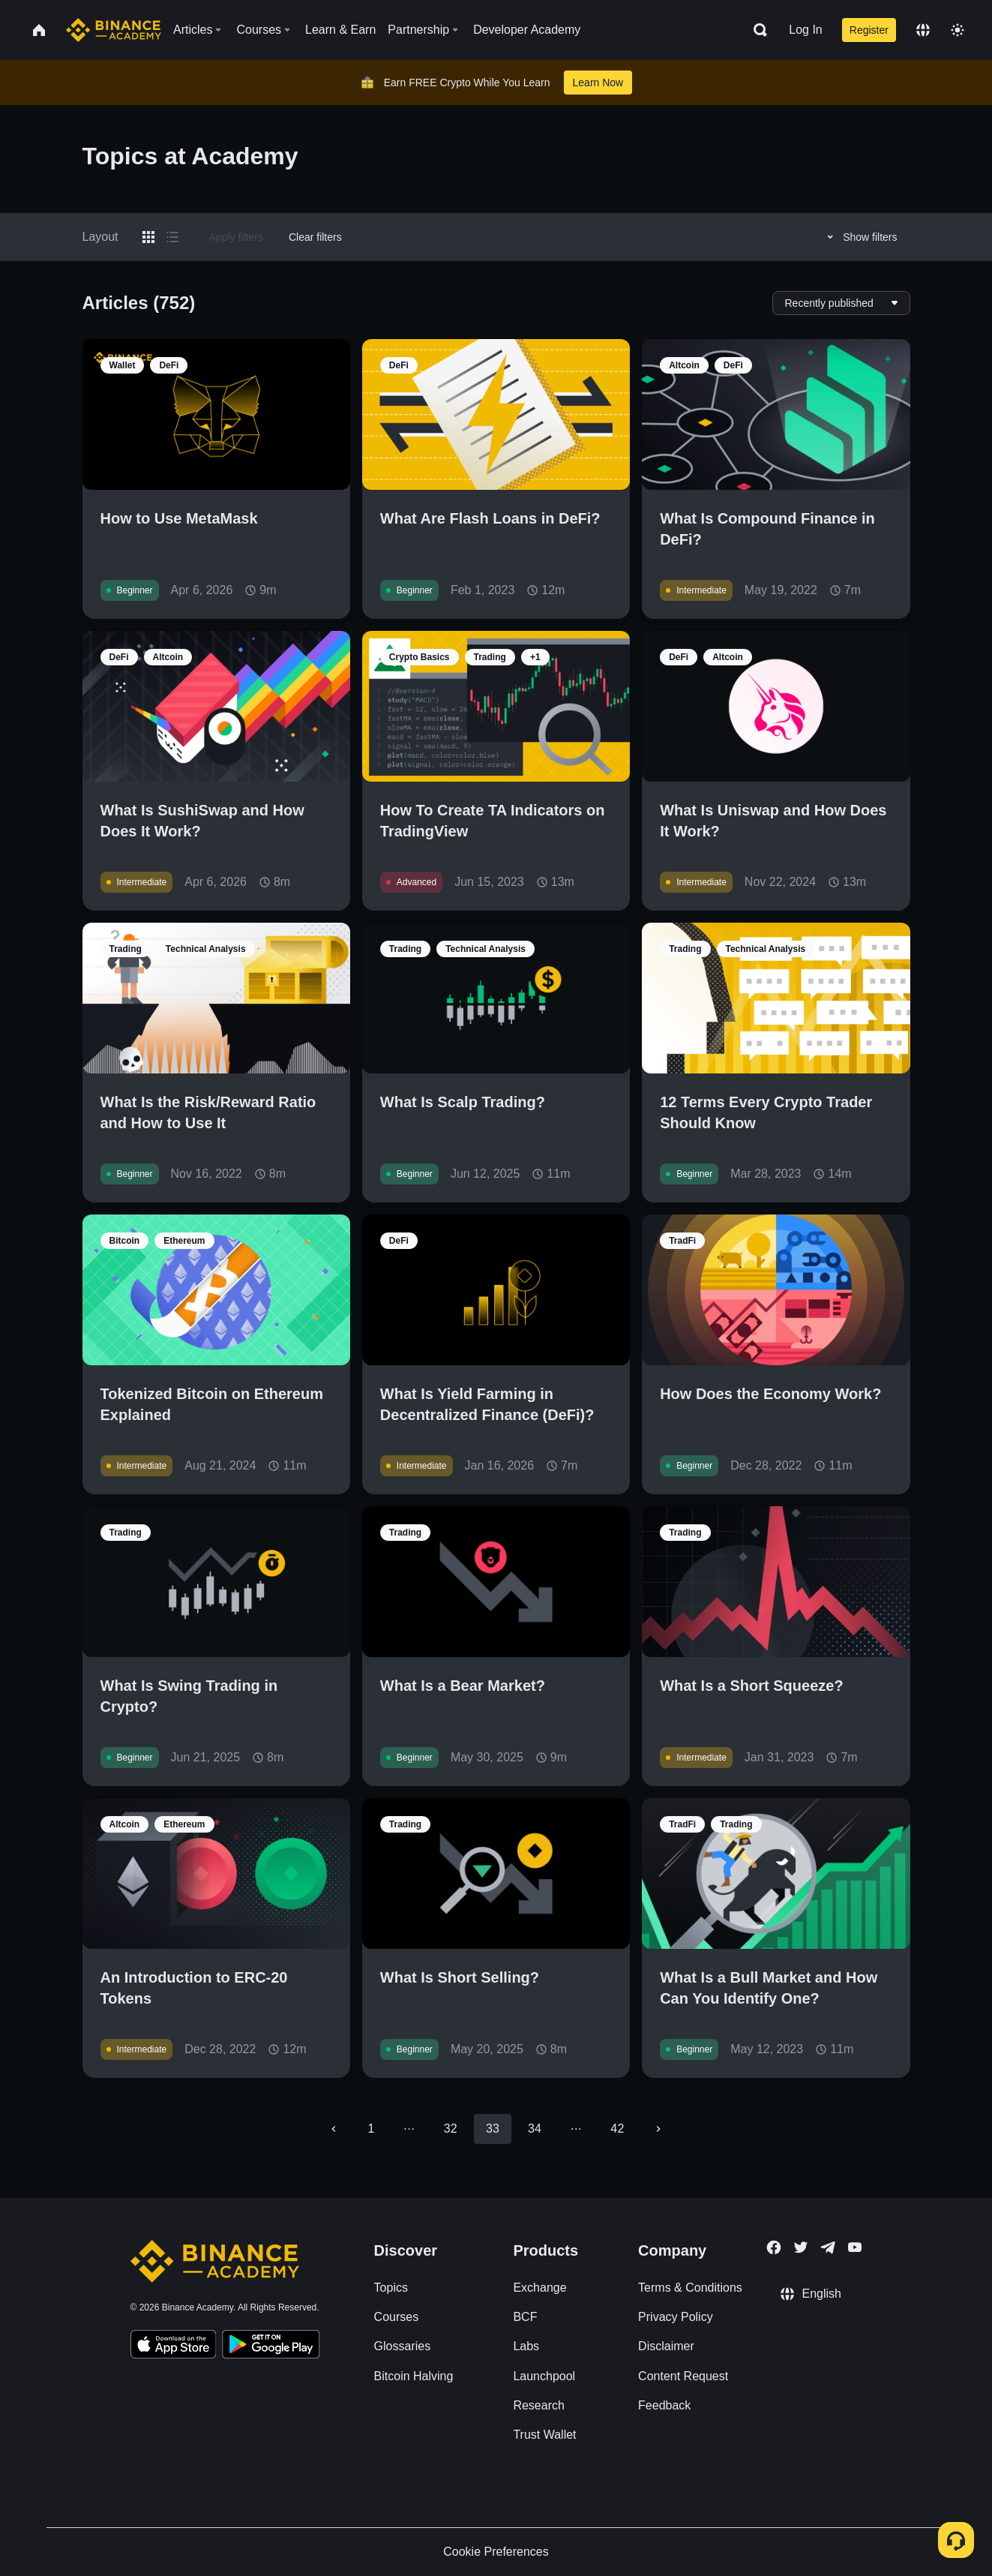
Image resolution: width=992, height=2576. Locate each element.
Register (869, 30)
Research (538, 2405)
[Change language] (923, 30)
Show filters (860, 237)
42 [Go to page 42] (617, 2128)
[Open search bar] (755, 30)
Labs (526, 2346)
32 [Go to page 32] (450, 2128)
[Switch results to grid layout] (148, 237)
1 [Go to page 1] (371, 2128)
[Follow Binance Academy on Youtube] (854, 2247)
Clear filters (315, 237)
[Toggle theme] (957, 30)
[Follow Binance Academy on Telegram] (827, 2247)
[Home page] (113, 30)
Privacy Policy (675, 2316)
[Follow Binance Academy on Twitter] (800, 2247)
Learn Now (598, 83)
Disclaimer (666, 2346)
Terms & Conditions (690, 2287)
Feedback (664, 2405)
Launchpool (544, 2376)
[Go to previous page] (334, 2129)
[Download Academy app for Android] (270, 2346)
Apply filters (236, 237)
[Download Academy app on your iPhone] (173, 2346)
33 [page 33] (492, 2128)
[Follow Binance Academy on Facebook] (773, 2247)
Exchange (539, 2287)
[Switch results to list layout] (172, 237)
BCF (525, 2316)
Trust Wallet (544, 2434)
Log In (805, 29)
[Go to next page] (658, 2129)
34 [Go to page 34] (534, 2128)
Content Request (683, 2376)
